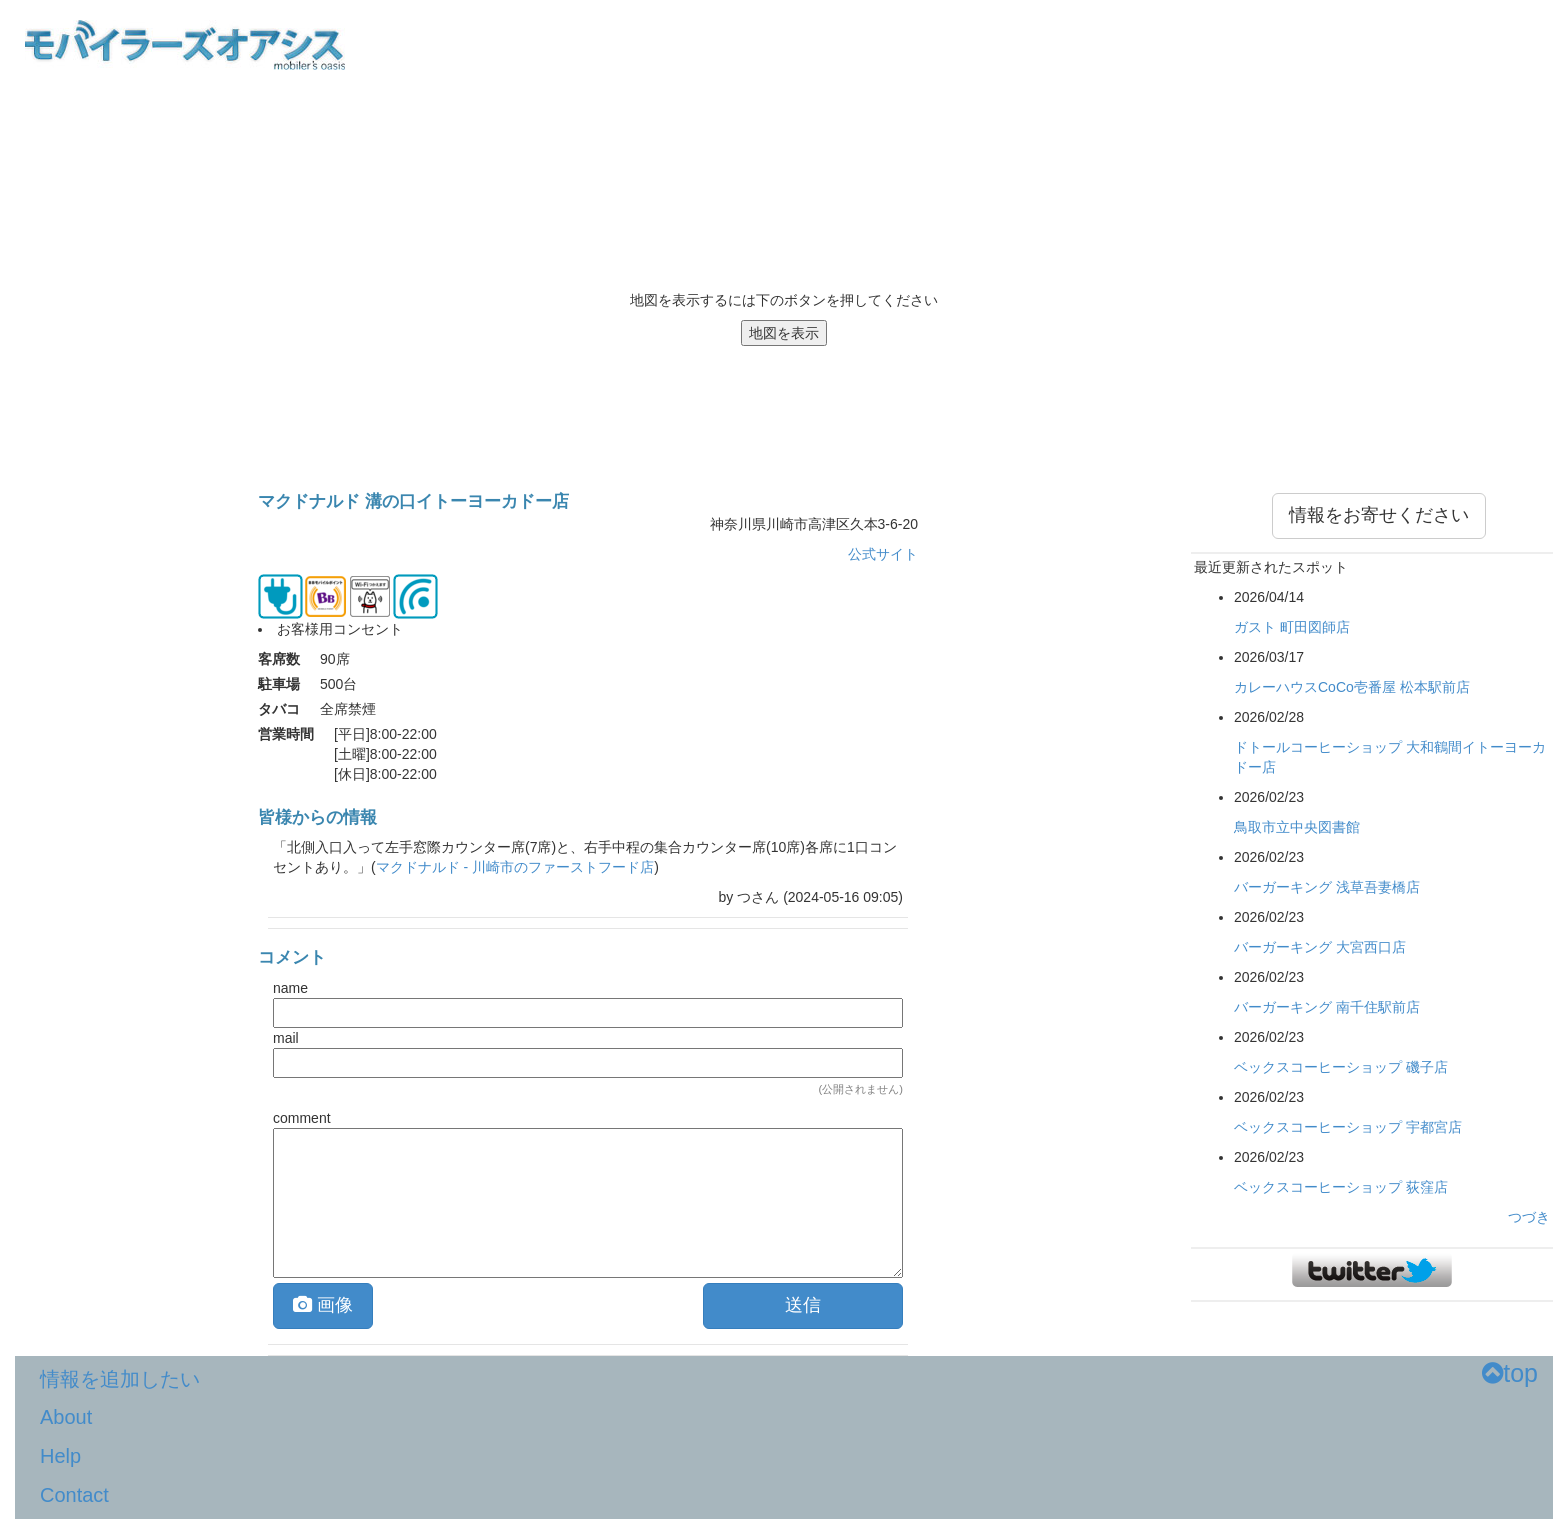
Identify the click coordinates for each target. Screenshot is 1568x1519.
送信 (803, 1305)
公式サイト (883, 554)
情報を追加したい (120, 1379)
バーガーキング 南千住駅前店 (1327, 1007)
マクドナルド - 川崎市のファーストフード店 (515, 867)
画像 (323, 1305)
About (66, 1417)
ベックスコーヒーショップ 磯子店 (1341, 1067)
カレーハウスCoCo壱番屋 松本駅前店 (1352, 687)
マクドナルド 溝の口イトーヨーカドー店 (413, 501)
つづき (1529, 1217)
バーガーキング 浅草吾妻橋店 (1327, 887)
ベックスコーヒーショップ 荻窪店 (1341, 1187)
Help (60, 1456)
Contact (74, 1495)
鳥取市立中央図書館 (1297, 827)
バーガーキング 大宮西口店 (1320, 947)
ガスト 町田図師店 (1292, 627)
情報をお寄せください (1379, 515)
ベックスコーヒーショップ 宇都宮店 (1348, 1127)
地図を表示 (784, 333)
